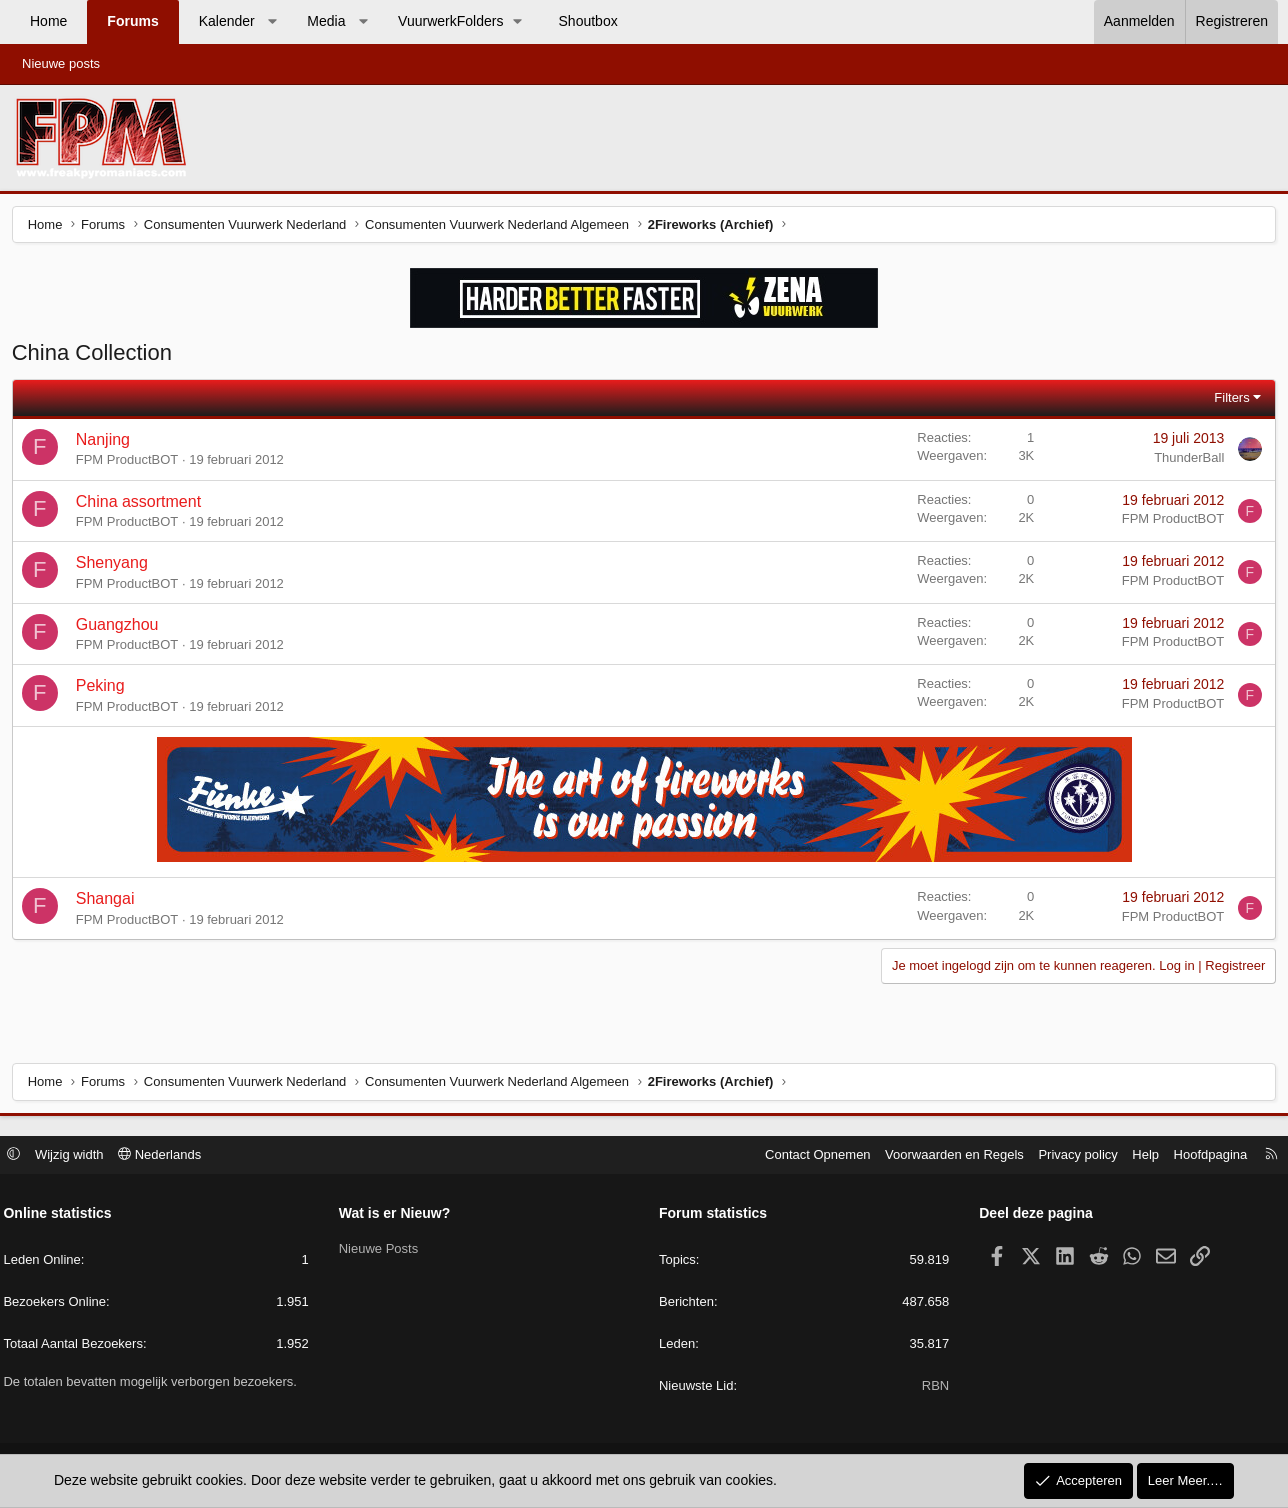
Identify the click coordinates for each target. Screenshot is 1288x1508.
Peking (103, 689)
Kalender (227, 21)
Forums (132, 21)
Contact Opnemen (812, 1155)
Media (326, 21)
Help (1139, 1155)
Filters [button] (1228, 400)
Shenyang (115, 565)
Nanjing (106, 442)
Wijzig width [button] (76, 1155)
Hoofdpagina (1204, 1155)
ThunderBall (1186, 460)
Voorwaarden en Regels (948, 1155)
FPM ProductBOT (130, 463)
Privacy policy (1071, 1155)
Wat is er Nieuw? (398, 1215)
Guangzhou (120, 627)
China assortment (141, 504)
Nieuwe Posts (381, 1249)
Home (48, 21)
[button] (272, 22)
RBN (932, 1387)
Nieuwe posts (61, 63)
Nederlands (166, 1155)
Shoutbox (588, 21)
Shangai (108, 902)
